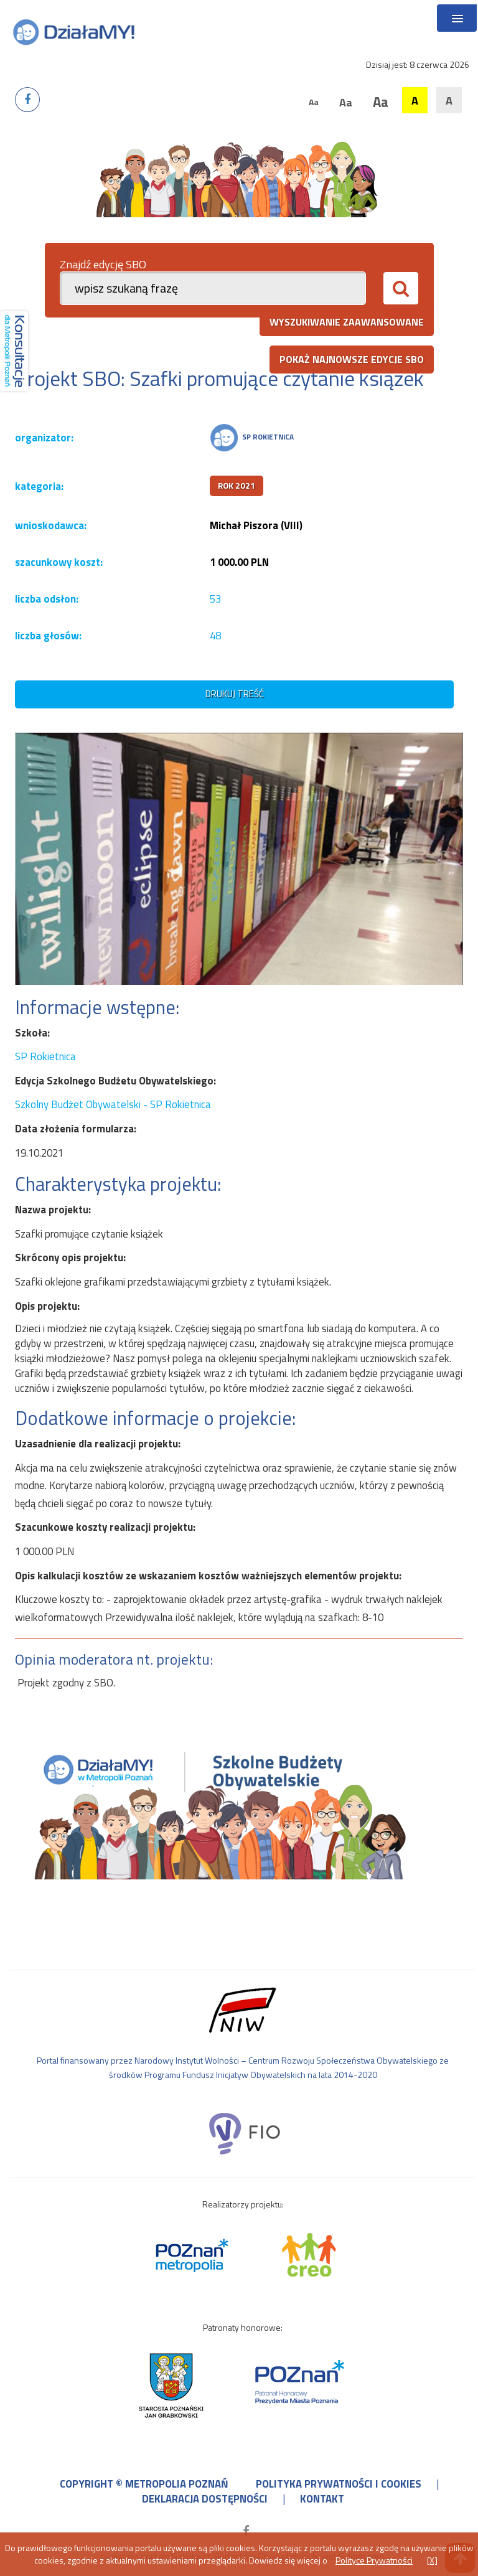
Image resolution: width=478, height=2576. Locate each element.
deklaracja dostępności (205, 2499)
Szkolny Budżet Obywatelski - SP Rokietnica (113, 1104)
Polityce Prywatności (374, 2560)
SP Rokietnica (45, 1056)
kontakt (322, 2499)
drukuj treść (234, 694)
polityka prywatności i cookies (338, 2484)
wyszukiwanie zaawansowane (346, 321)
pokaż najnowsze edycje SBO (351, 359)
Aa (314, 101)
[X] (432, 2560)
